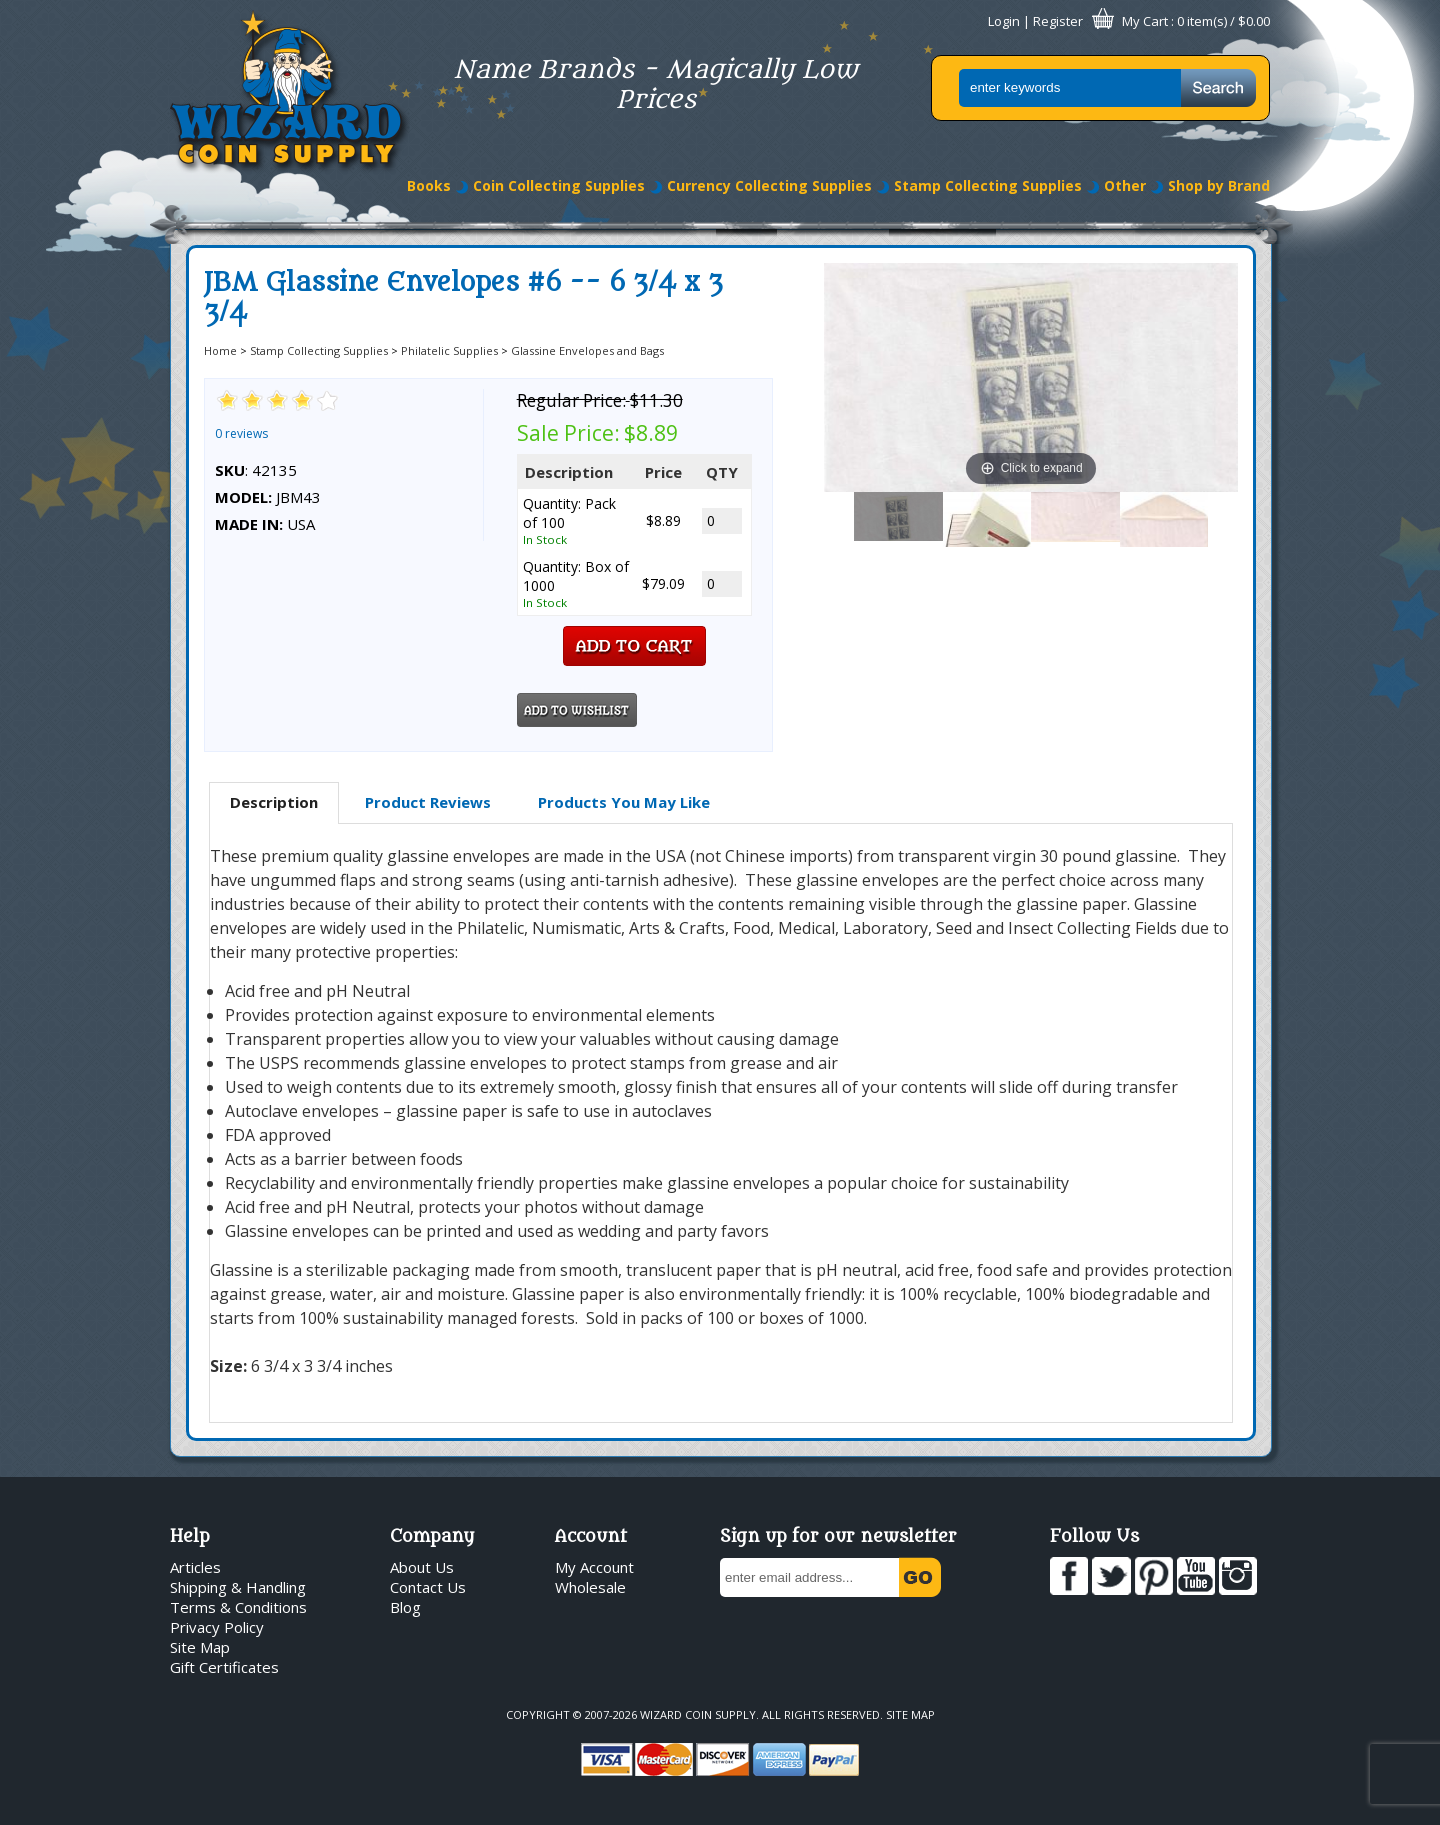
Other (1125, 185)
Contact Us (428, 1587)
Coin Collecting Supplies (559, 185)
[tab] (274, 803)
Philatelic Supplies (449, 350)
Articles (195, 1567)
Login (1004, 21)
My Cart (1145, 21)
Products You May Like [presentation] (624, 802)
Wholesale (590, 1587)
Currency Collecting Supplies (769, 185)
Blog (405, 1607)
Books (429, 185)
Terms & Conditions (238, 1607)
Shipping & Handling (238, 1587)
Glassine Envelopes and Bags (587, 350)
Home (220, 350)
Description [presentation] (274, 802)
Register (1058, 21)
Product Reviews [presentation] (428, 802)
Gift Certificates (224, 1667)
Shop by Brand (1219, 185)
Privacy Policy (217, 1627)
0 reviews (241, 433)
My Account (594, 1567)
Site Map (200, 1647)
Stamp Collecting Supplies (988, 185)
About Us (422, 1567)
